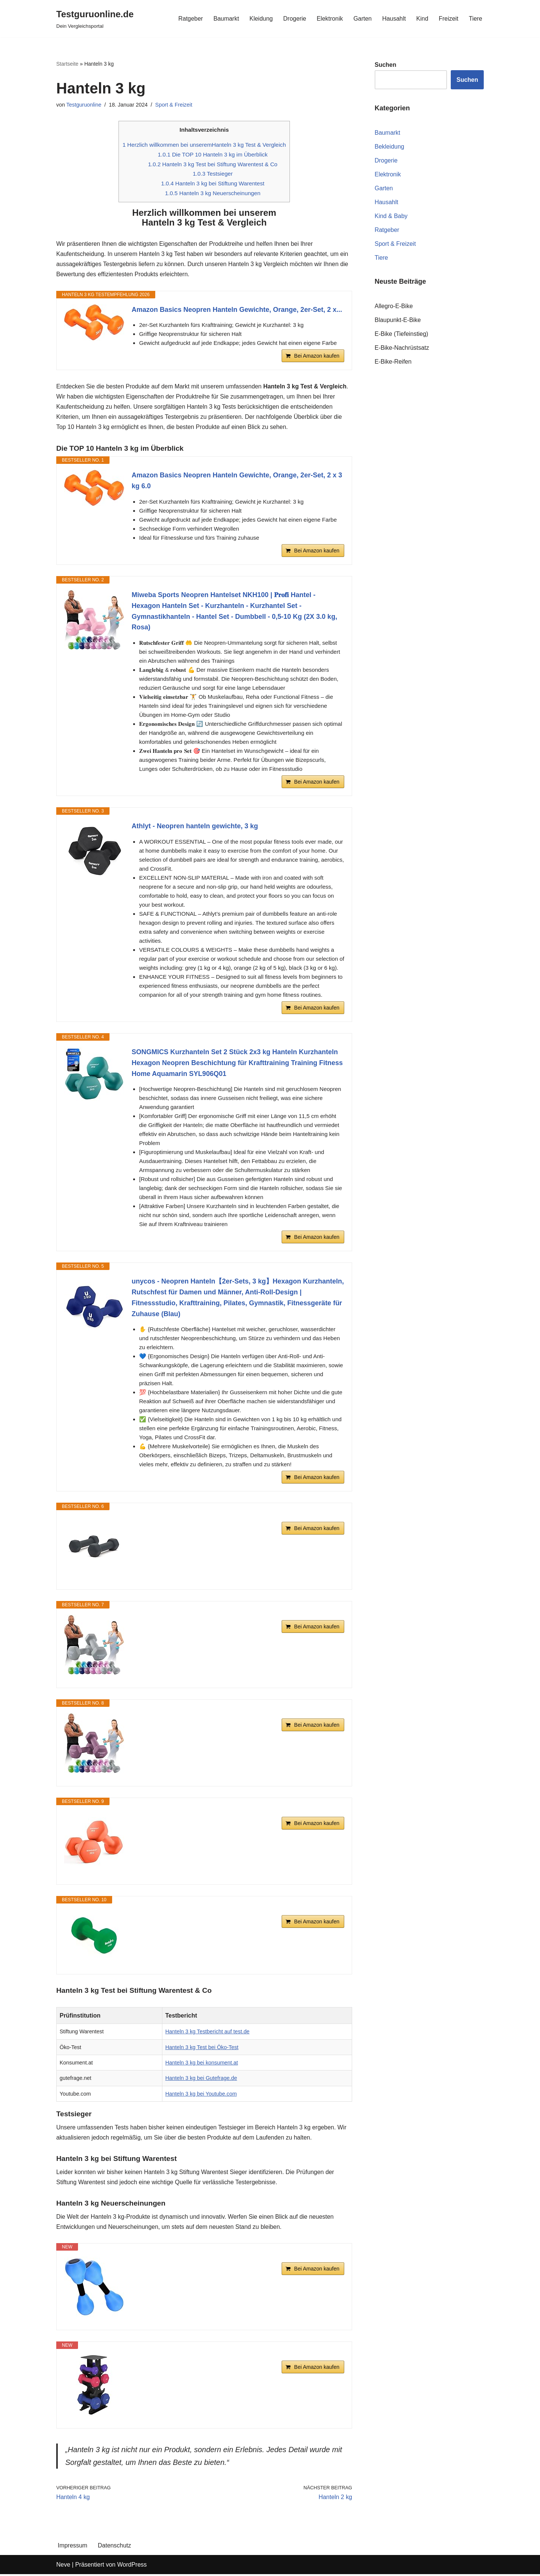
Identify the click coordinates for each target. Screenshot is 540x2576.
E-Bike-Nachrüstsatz (402, 348)
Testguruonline (84, 105)
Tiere (475, 18)
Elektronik (329, 18)
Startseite (67, 64)
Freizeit (448, 18)
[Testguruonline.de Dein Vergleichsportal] (95, 18)
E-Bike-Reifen (393, 362)
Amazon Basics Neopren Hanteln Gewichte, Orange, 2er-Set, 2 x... (237, 310)
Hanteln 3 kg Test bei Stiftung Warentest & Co (213, 164)
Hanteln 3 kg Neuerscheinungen (213, 193)
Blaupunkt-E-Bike (398, 320)
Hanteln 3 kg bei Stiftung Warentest (212, 184)
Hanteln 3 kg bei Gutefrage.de (201, 2079)
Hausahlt (394, 18)
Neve (63, 2566)
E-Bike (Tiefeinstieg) (401, 334)
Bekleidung (389, 146)
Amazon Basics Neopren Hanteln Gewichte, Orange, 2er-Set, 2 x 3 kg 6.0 (237, 481)
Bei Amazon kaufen (316, 357)
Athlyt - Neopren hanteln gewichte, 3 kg (195, 827)
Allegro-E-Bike (394, 306)
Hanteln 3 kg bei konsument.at (201, 2064)
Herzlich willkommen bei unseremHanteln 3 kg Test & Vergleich (204, 145)
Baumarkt (225, 18)
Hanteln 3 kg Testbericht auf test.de (207, 2033)
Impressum (72, 2547)
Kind (422, 18)
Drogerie (294, 18)
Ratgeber (189, 18)
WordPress (132, 2566)
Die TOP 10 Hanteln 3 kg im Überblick (213, 155)
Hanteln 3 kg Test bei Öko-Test (202, 2048)
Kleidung (260, 18)
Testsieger (213, 174)
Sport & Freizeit (174, 105)
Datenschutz (114, 2547)
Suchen (467, 80)
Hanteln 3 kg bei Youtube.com (201, 2095)
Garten (362, 18)
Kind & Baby (391, 216)
